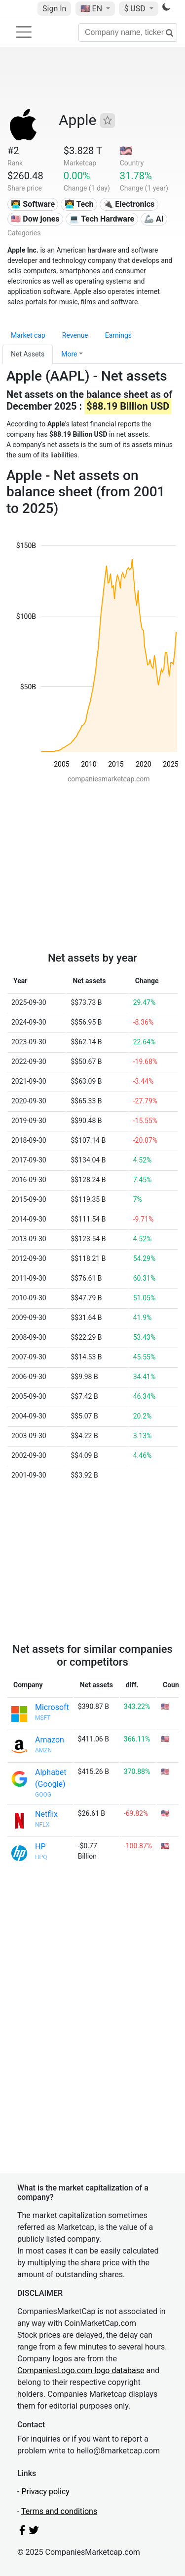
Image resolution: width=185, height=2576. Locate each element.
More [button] (69, 354)
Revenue (75, 335)
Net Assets (27, 354)
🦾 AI (153, 219)
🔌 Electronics (128, 204)
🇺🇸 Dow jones (35, 219)
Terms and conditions (59, 2511)
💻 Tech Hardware (101, 219)
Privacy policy (45, 2491)
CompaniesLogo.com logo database (80, 2370)
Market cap (28, 335)
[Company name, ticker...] (127, 32)
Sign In (54, 8)
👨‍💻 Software (33, 204)
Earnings (118, 335)
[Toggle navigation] (23, 32)
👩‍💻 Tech (79, 204)
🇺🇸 (92, 8)
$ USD (135, 8)
